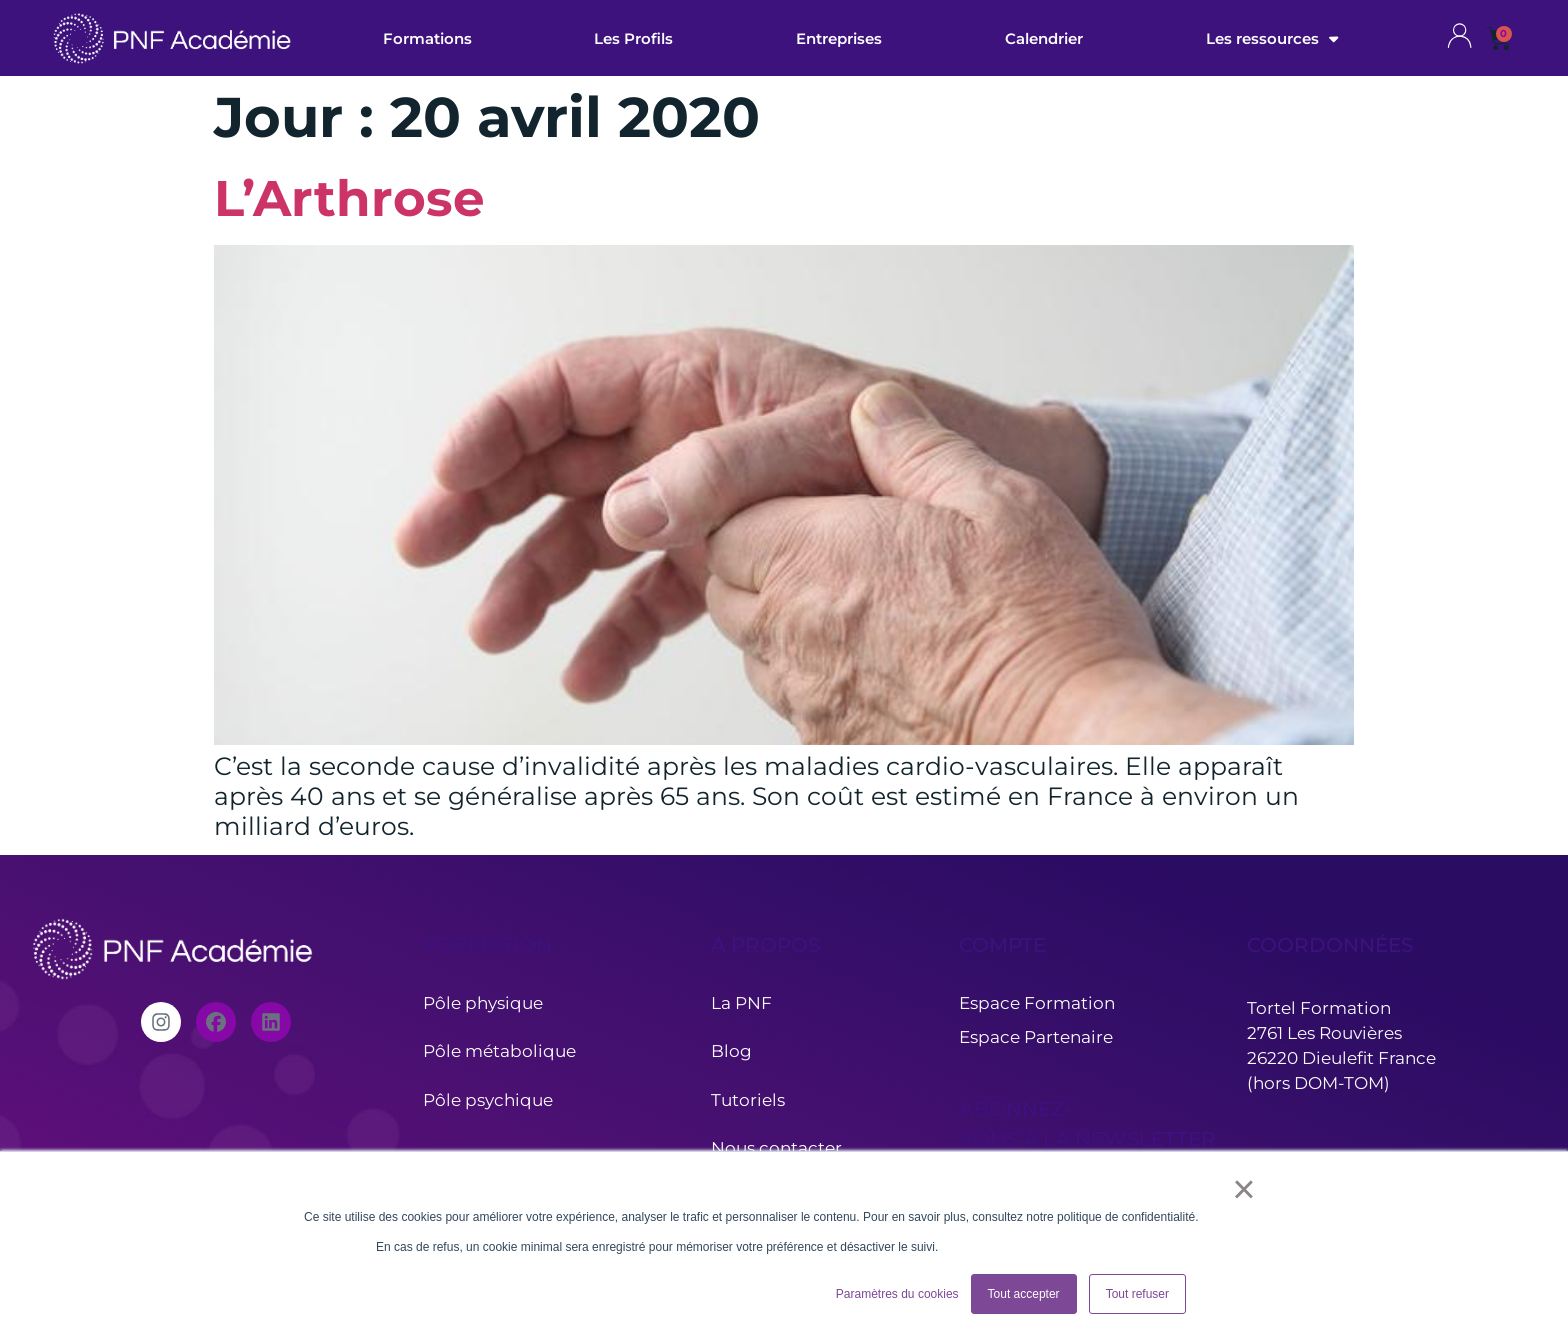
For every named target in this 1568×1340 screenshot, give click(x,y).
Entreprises (839, 38)
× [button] (1243, 1189)
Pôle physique (483, 1003)
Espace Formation (1037, 1003)
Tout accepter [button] (1024, 1294)
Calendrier (1044, 38)
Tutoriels (748, 1100)
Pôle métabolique (499, 1051)
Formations (427, 38)
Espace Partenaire (1036, 1037)
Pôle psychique (490, 1100)
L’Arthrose (349, 198)
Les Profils (633, 38)
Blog (731, 1051)
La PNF (741, 1003)
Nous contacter (776, 1148)
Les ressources (1272, 38)
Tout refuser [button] (1137, 1294)
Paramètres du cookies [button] (897, 1294)
